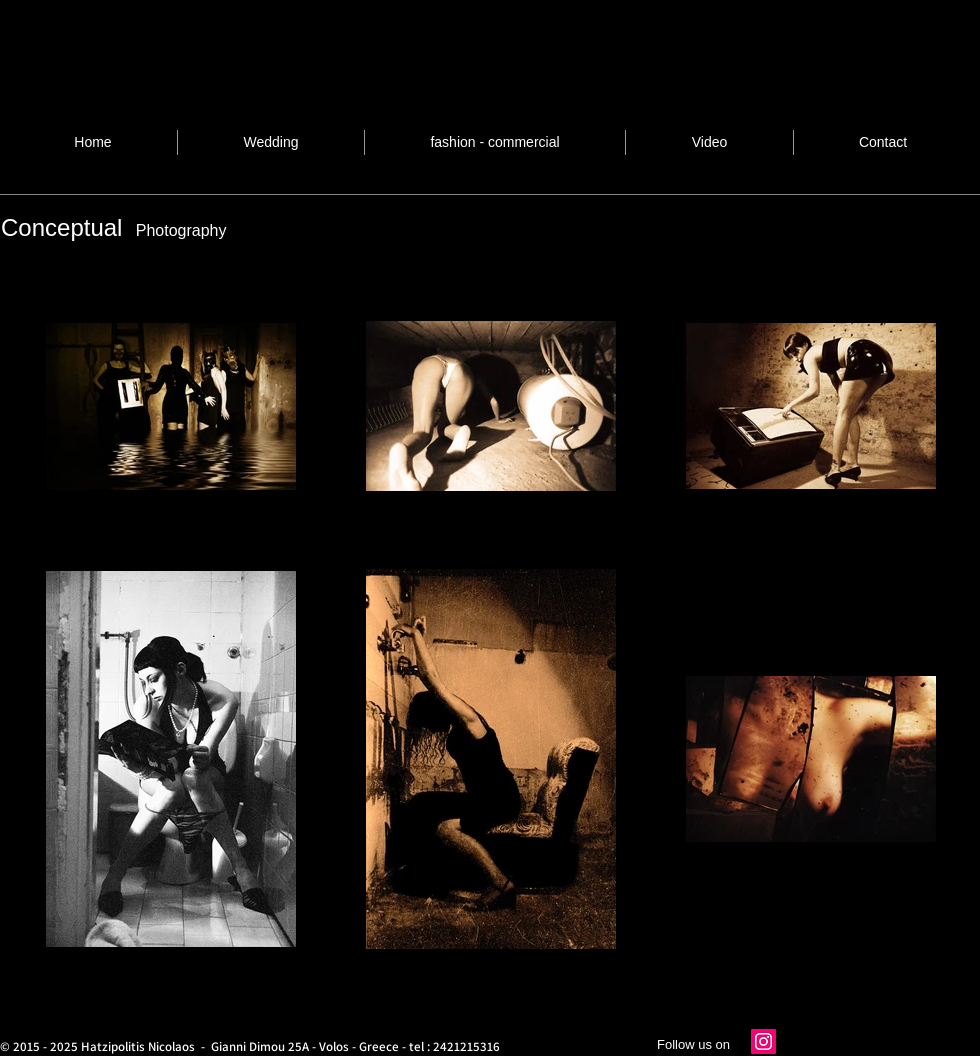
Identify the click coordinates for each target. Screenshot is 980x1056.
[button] (495, 142)
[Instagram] (763, 1041)
